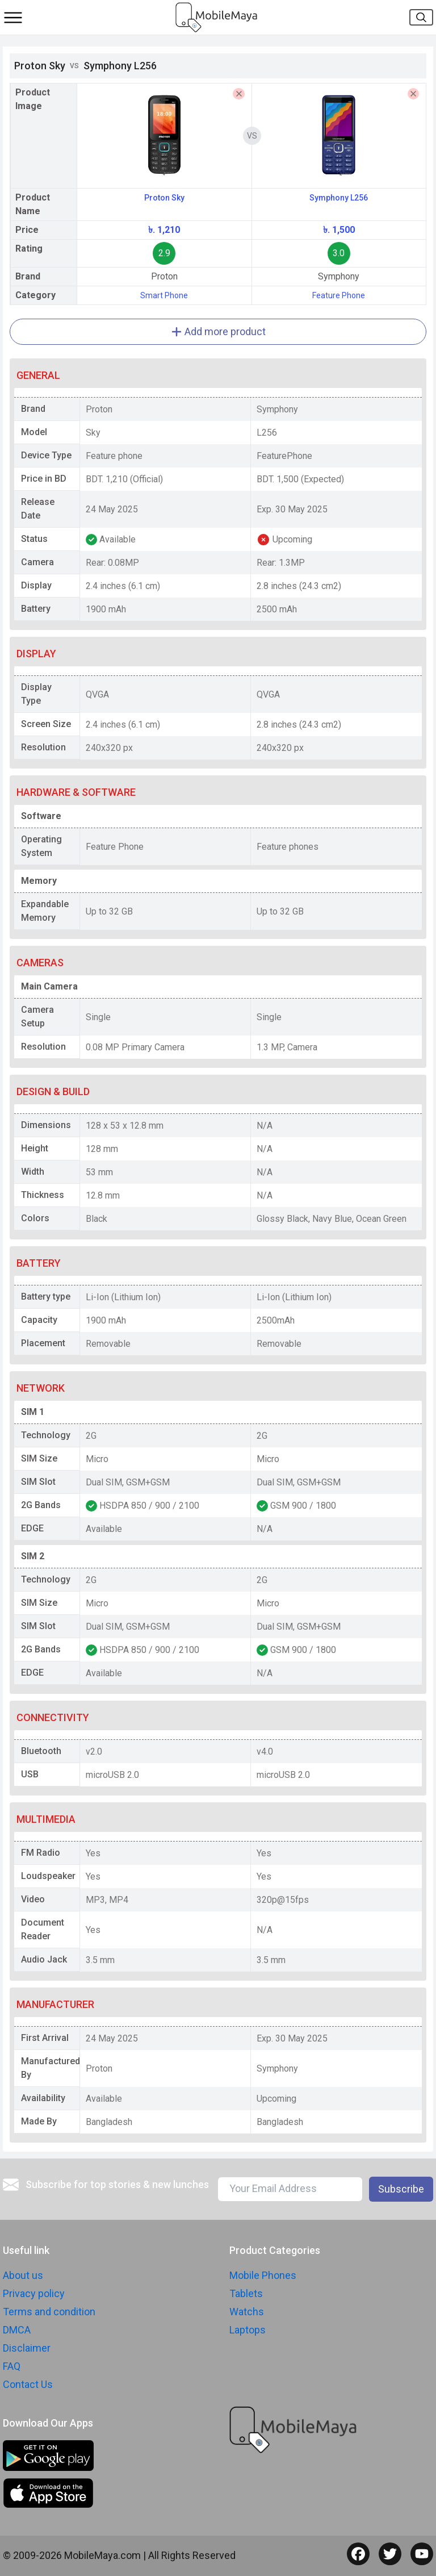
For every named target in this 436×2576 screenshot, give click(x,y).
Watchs (246, 2312)
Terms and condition (49, 2312)
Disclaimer (27, 2348)
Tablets (246, 2293)
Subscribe (401, 2189)
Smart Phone (164, 295)
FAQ (11, 2366)
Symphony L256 (338, 197)
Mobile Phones (262, 2275)
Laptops (247, 2330)
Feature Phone (338, 295)
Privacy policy (34, 2293)
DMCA (17, 2330)
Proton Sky (164, 197)
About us (23, 2275)
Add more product (218, 331)
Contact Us (28, 2384)
